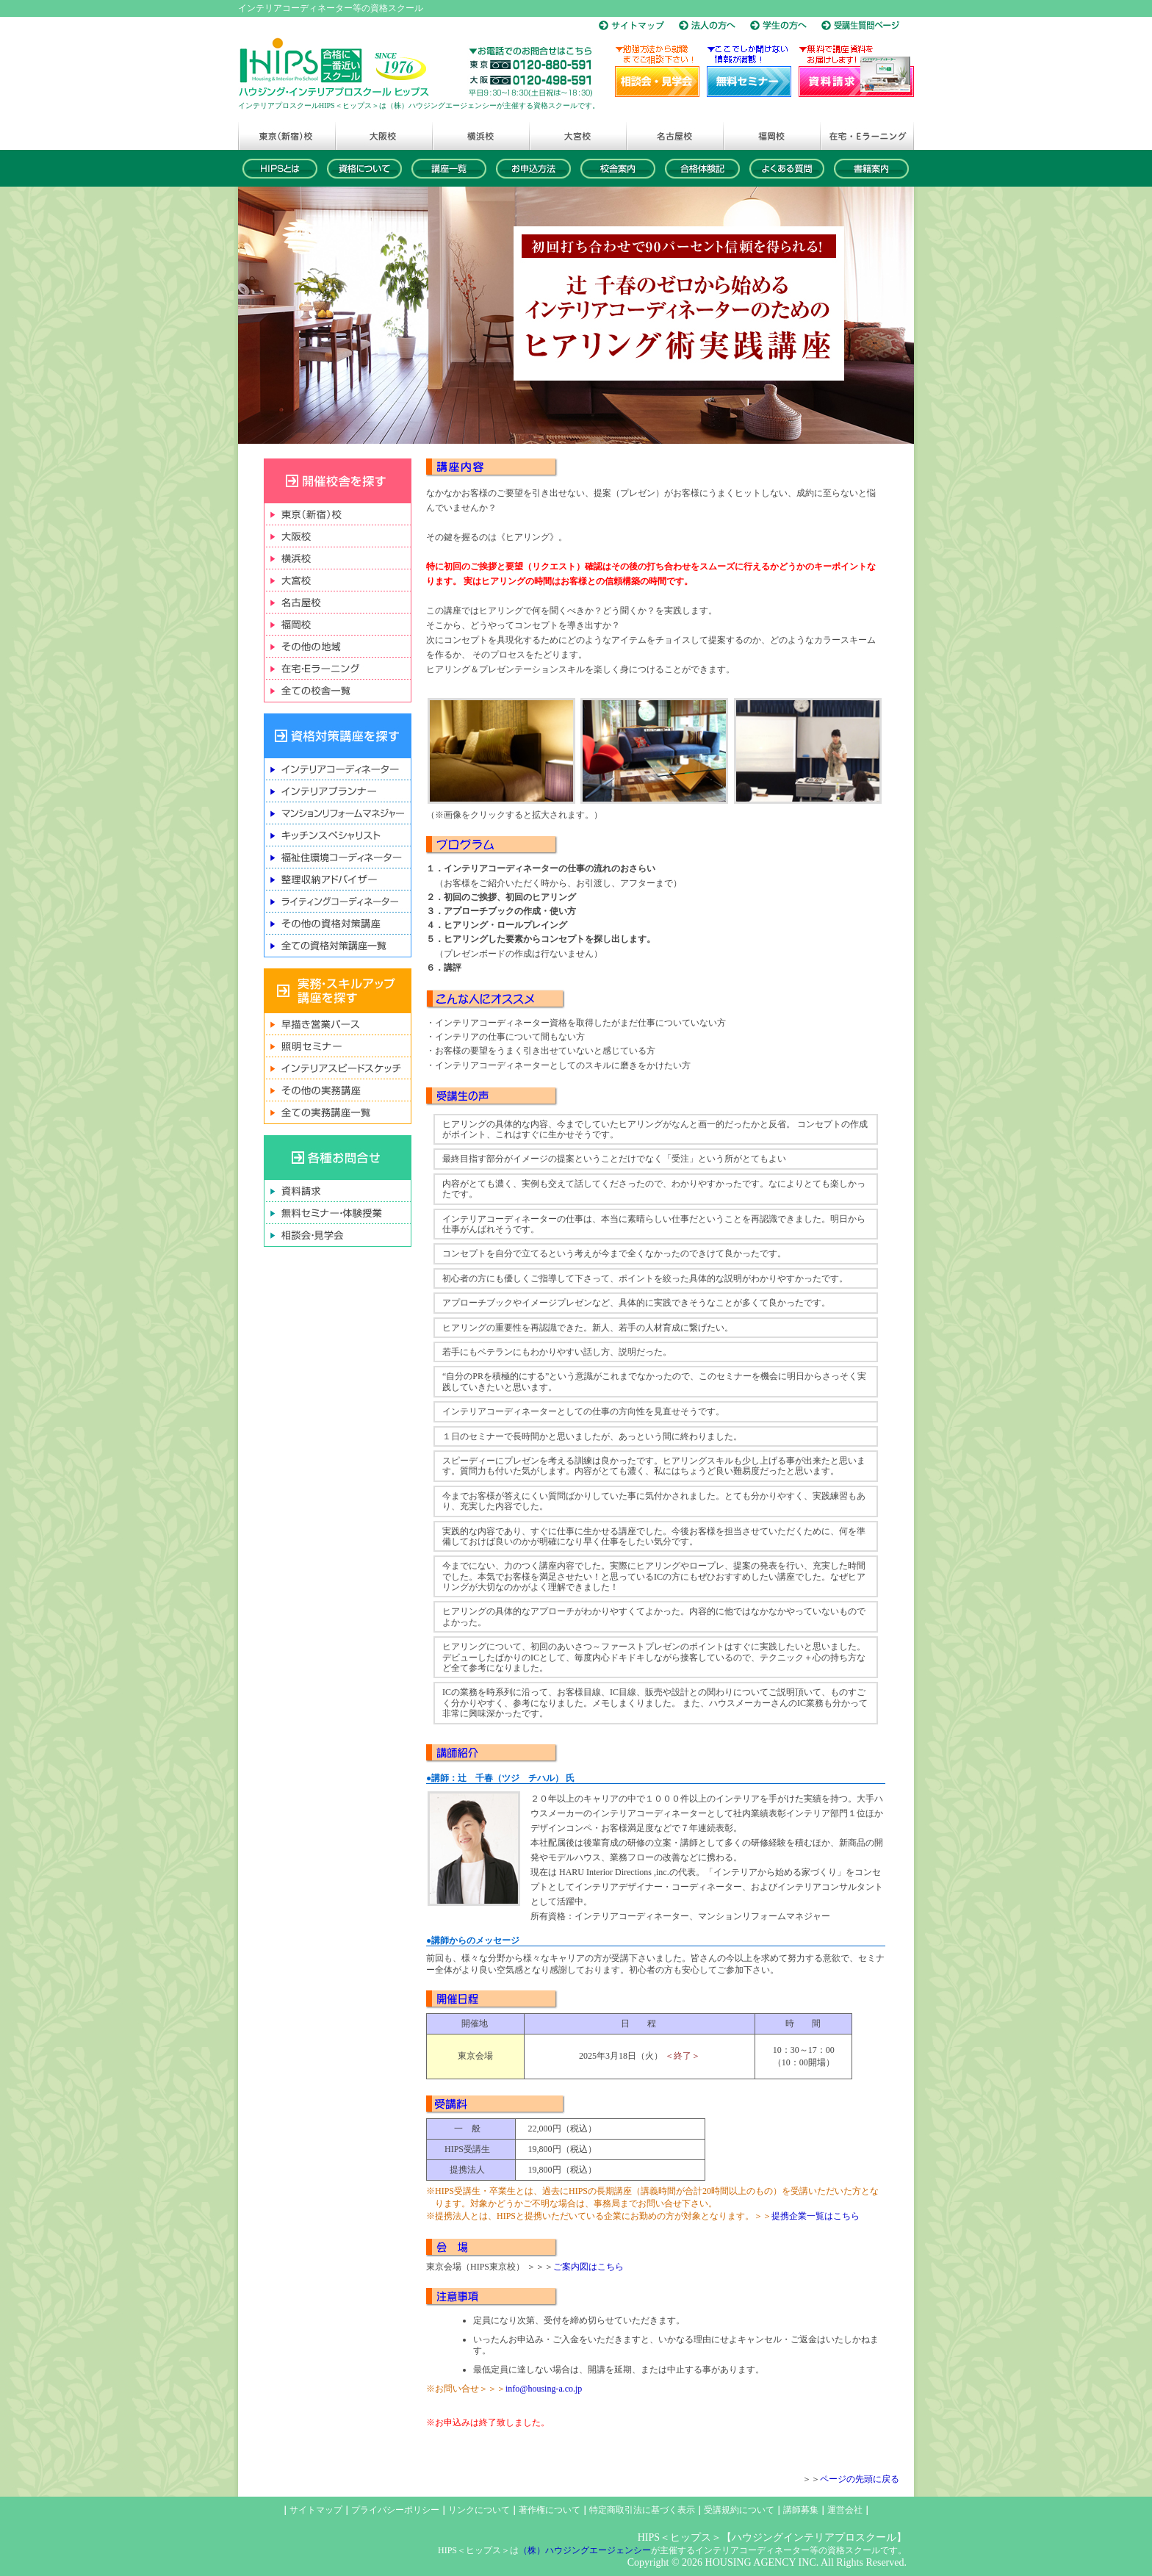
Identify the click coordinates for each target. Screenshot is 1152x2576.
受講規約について (739, 2510)
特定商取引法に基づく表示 (642, 2510)
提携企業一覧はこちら (815, 2216)
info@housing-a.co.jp (543, 2388)
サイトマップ (315, 2510)
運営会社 (845, 2510)
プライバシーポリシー (395, 2510)
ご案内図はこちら (588, 2267)
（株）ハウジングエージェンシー (585, 2550)
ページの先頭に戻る (859, 2479)
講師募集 (800, 2510)
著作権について (549, 2510)
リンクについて (479, 2510)
